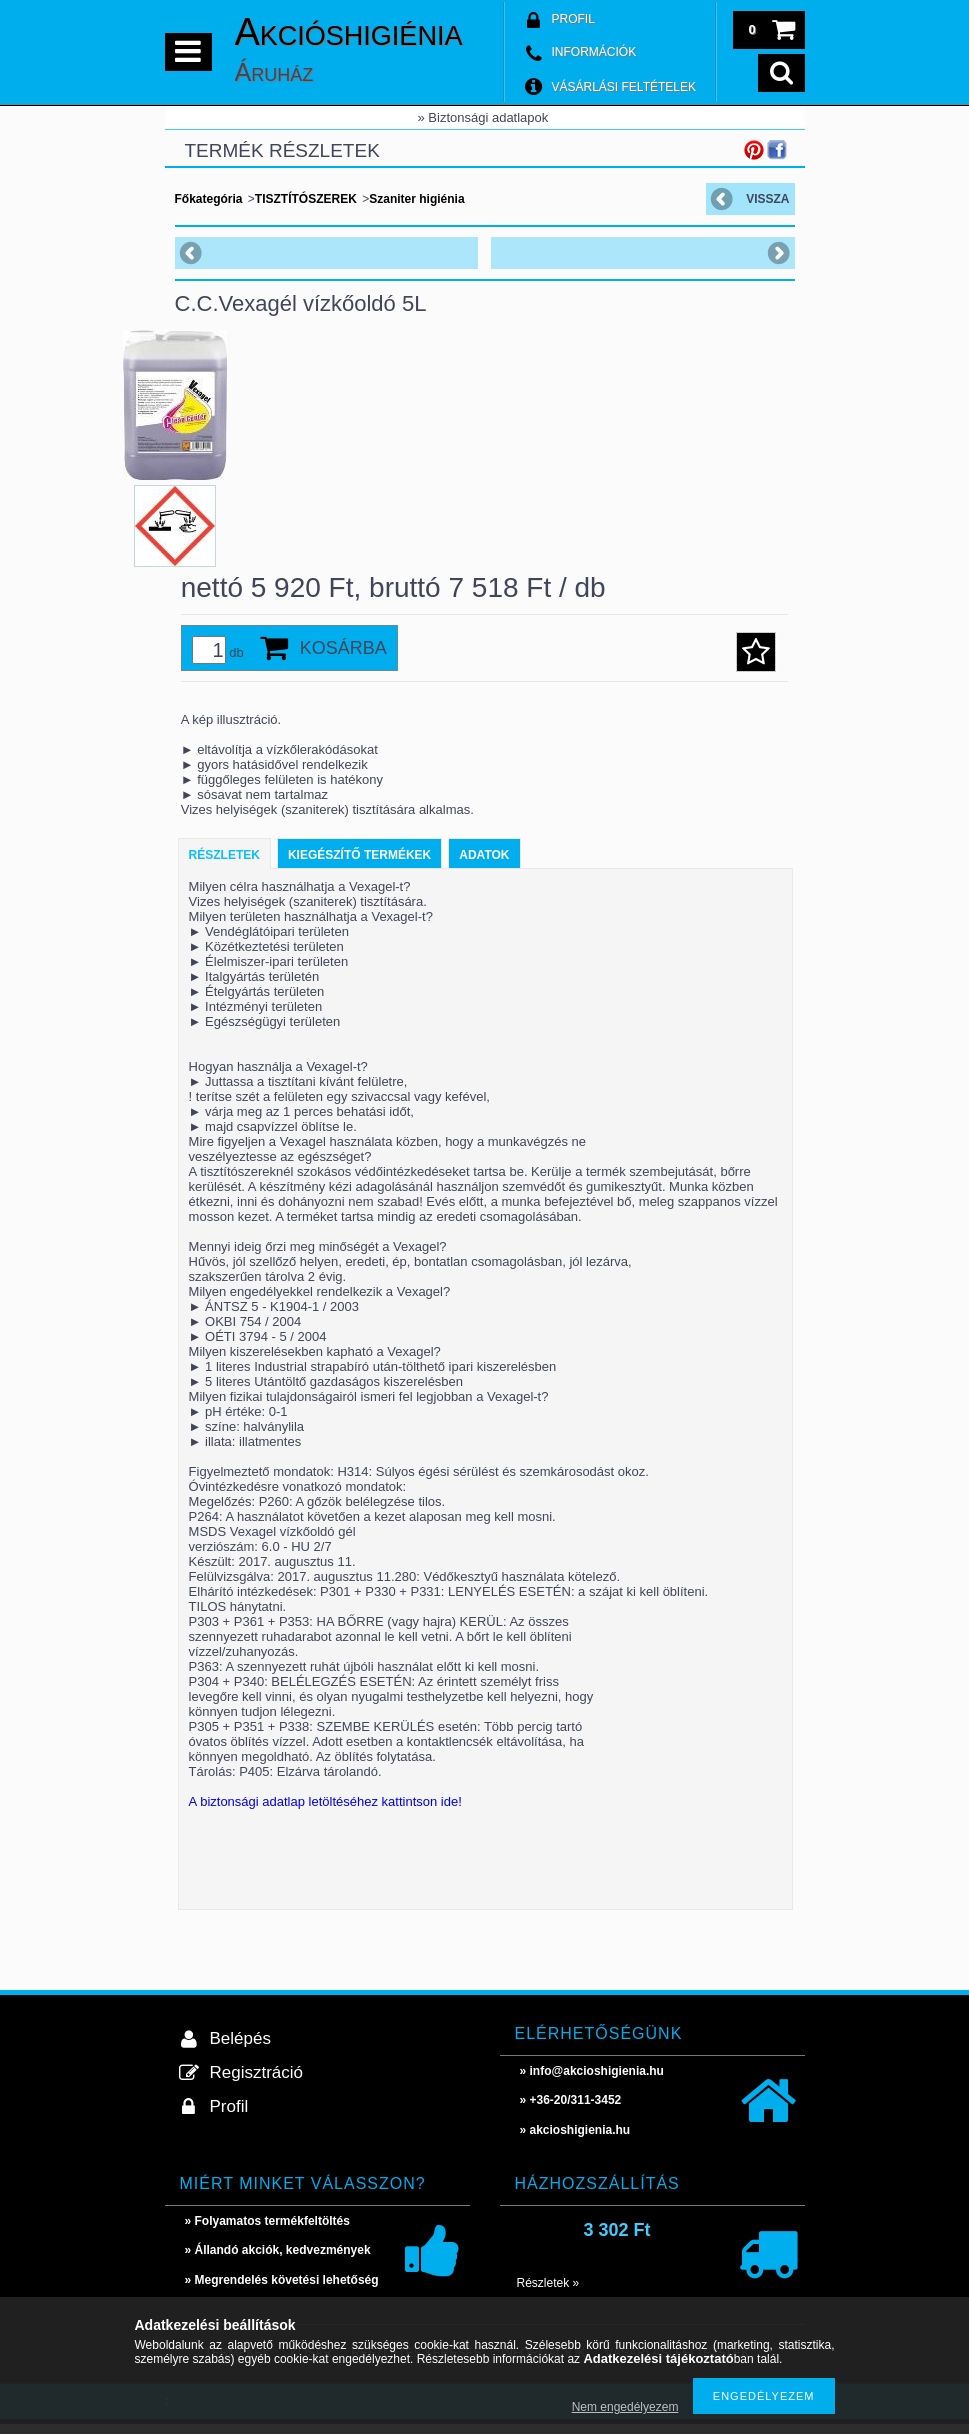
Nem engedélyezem (625, 2407)
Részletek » (548, 2293)
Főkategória (209, 199)
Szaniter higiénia (416, 199)
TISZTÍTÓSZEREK (306, 199)
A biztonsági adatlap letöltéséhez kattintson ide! (325, 1811)
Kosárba (343, 658)
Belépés (240, 2048)
